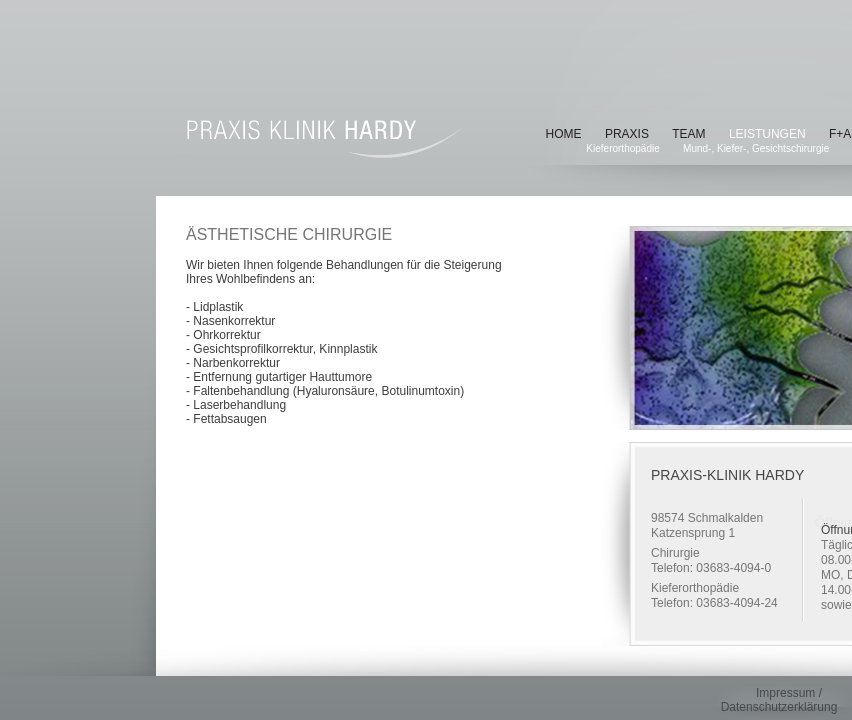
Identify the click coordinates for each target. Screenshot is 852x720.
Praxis (627, 134)
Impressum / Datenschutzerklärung (779, 700)
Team (688, 134)
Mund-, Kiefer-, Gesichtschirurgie (756, 148)
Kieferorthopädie (622, 148)
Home (564, 134)
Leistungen (767, 134)
